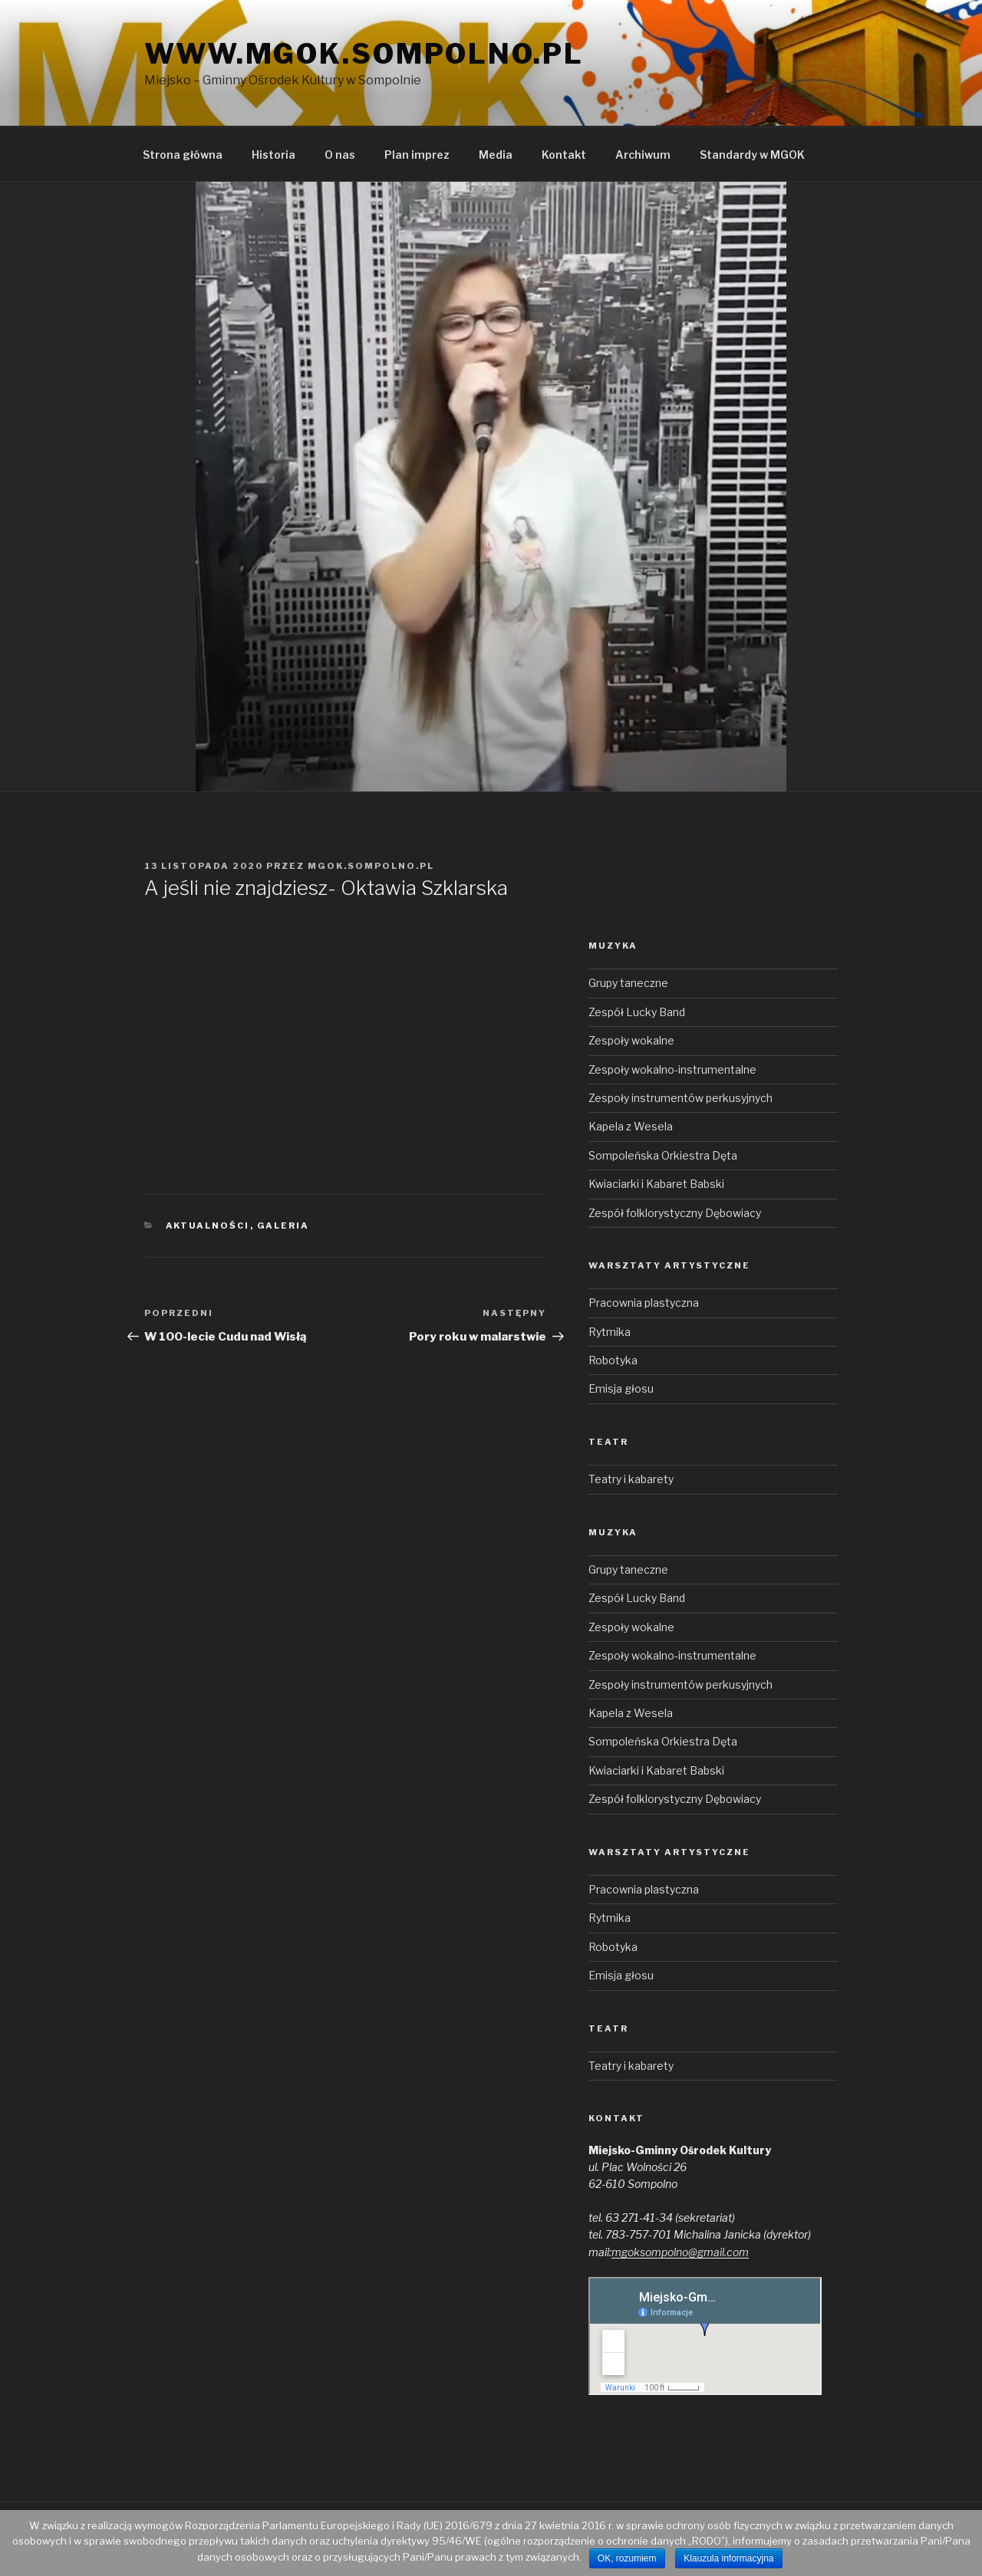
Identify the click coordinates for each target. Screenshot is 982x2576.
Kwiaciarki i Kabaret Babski (656, 1183)
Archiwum (643, 154)
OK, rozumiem (627, 2558)
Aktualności (208, 1225)
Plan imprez (417, 154)
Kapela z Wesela (630, 1126)
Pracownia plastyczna (643, 1302)
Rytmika (609, 1331)
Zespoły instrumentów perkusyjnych (680, 1097)
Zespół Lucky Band (636, 1011)
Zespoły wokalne (631, 1040)
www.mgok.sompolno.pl (364, 54)
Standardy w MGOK (752, 154)
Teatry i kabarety (631, 1478)
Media (495, 154)
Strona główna (182, 154)
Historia (273, 154)
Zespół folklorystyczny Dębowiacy (674, 1212)
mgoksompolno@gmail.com (680, 2252)
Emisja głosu (621, 1388)
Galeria (283, 1225)
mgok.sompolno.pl (371, 865)
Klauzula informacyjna (728, 2558)
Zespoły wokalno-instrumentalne (672, 1069)
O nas (340, 154)
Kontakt (564, 154)
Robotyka (613, 1360)
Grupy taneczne (628, 982)
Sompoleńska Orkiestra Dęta (662, 1155)
